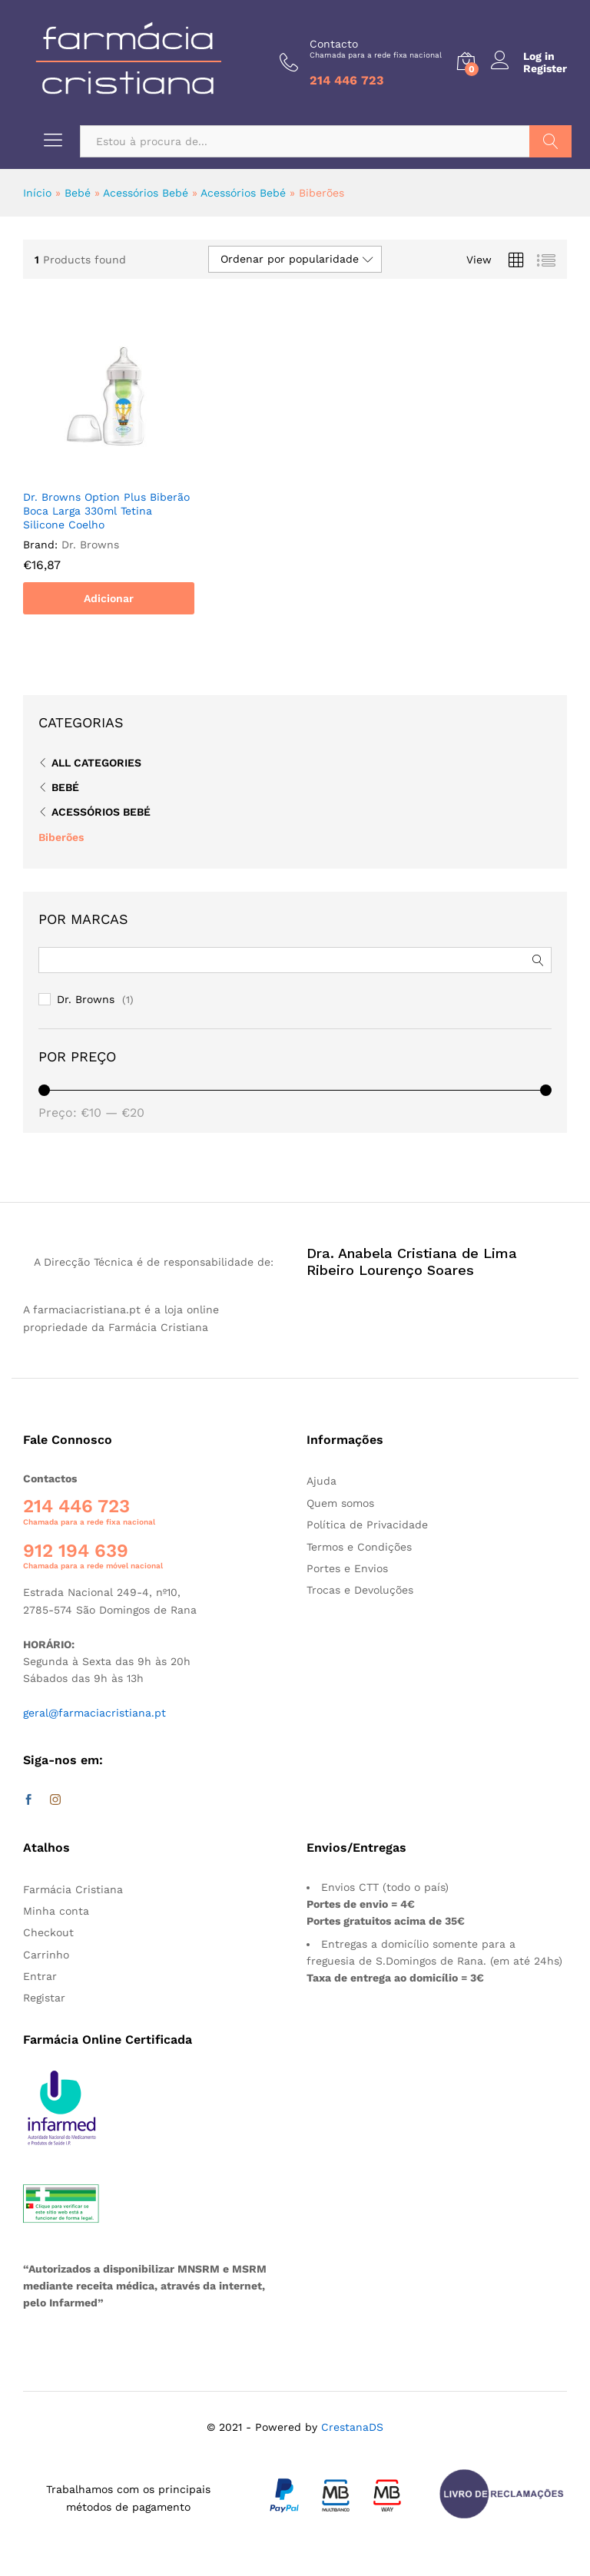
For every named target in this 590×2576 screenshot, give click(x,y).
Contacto (376, 49)
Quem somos (340, 1503)
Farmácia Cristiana (73, 1889)
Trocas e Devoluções (360, 1590)
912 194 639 (75, 1550)
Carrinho (46, 1955)
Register (545, 68)
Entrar (40, 1976)
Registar (44, 1998)
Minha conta (56, 1911)
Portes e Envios (347, 1568)
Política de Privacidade (367, 1524)
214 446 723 (76, 1506)
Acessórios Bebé (145, 193)
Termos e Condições (359, 1547)
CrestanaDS (352, 2427)
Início (37, 193)
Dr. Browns (85, 999)
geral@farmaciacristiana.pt (94, 1713)
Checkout (48, 1932)
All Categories (96, 763)
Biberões (61, 837)
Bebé (78, 193)
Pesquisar (550, 141)
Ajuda (321, 1481)
